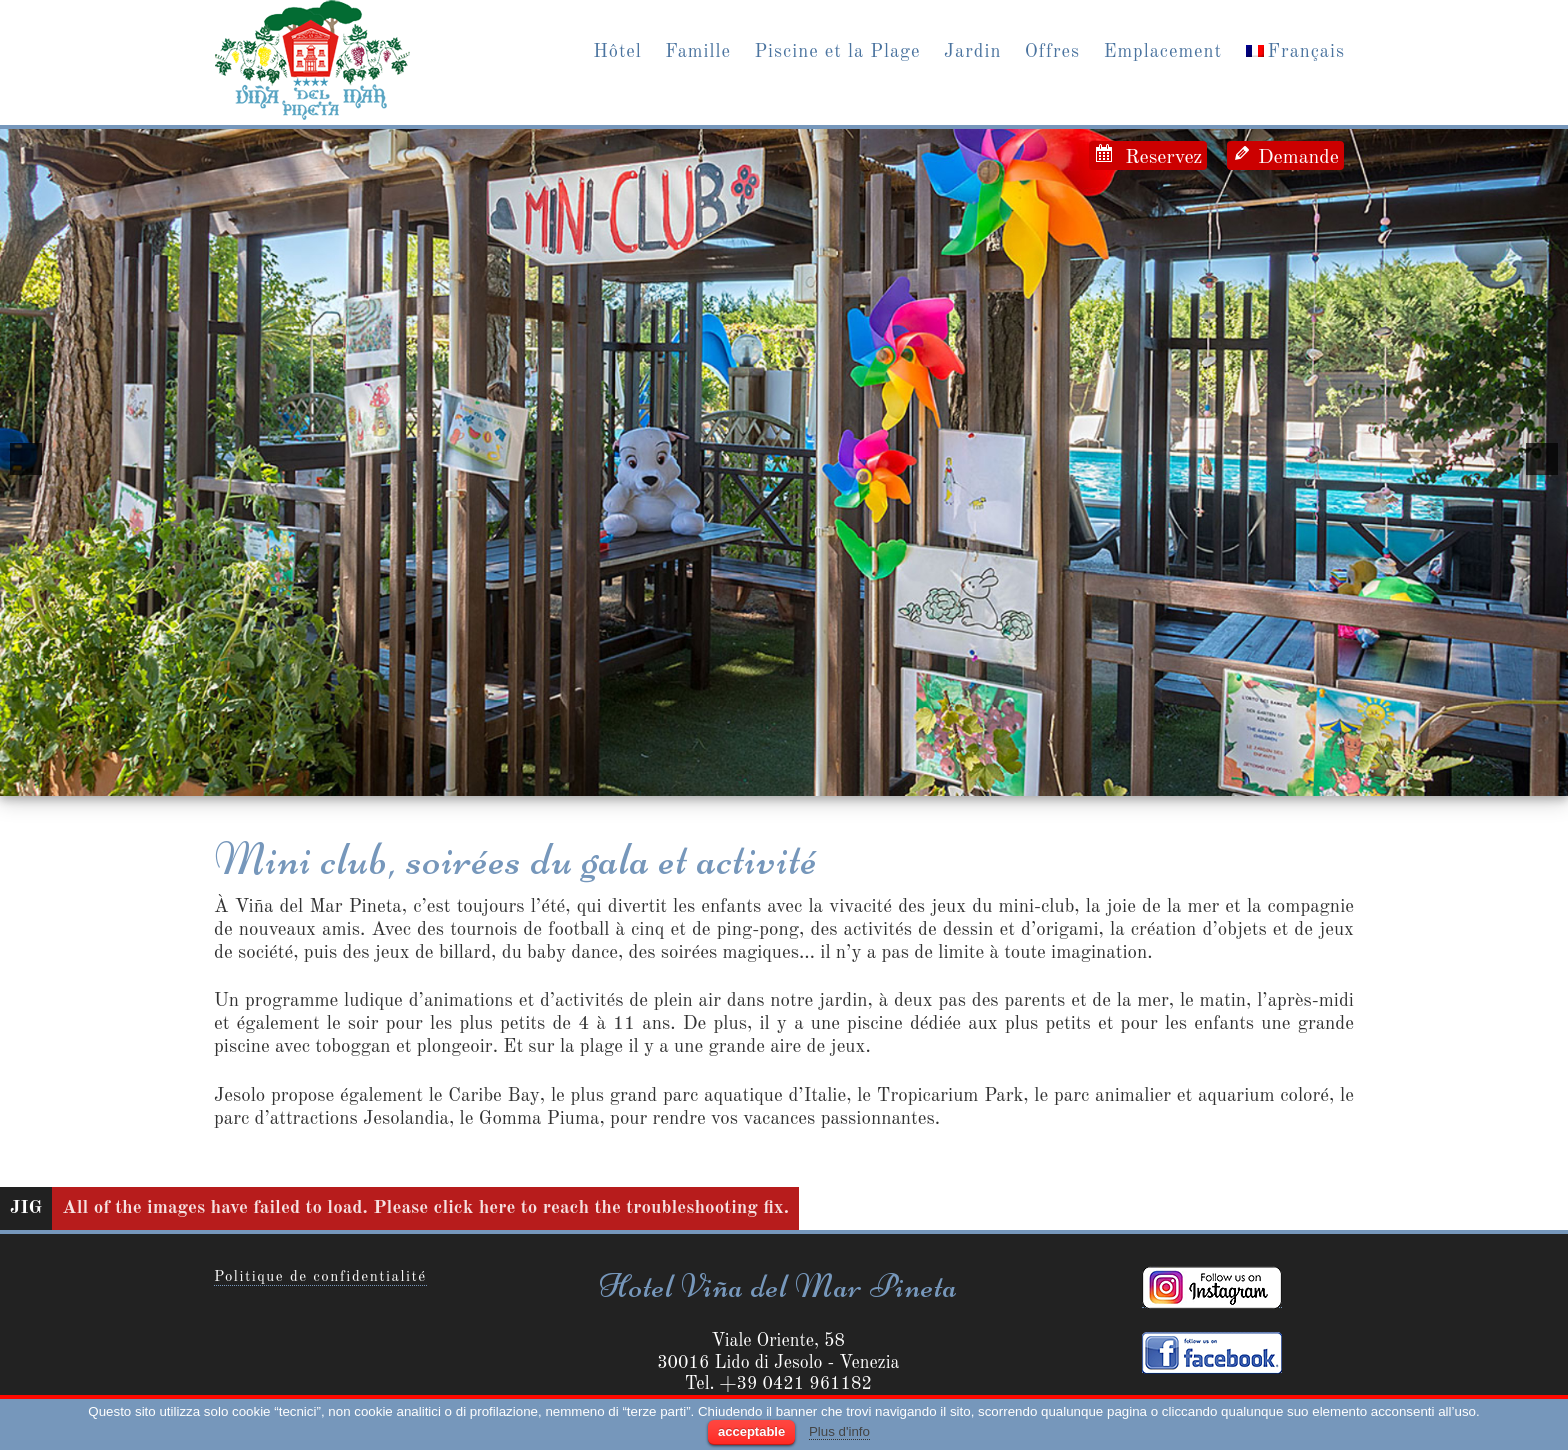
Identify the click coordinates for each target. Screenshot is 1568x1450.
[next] (1542, 459)
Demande (1295, 158)
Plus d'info (839, 1431)
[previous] (26, 459)
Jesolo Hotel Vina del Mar (312, 60)
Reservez (1158, 158)
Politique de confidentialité (320, 1277)
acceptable (751, 1431)
